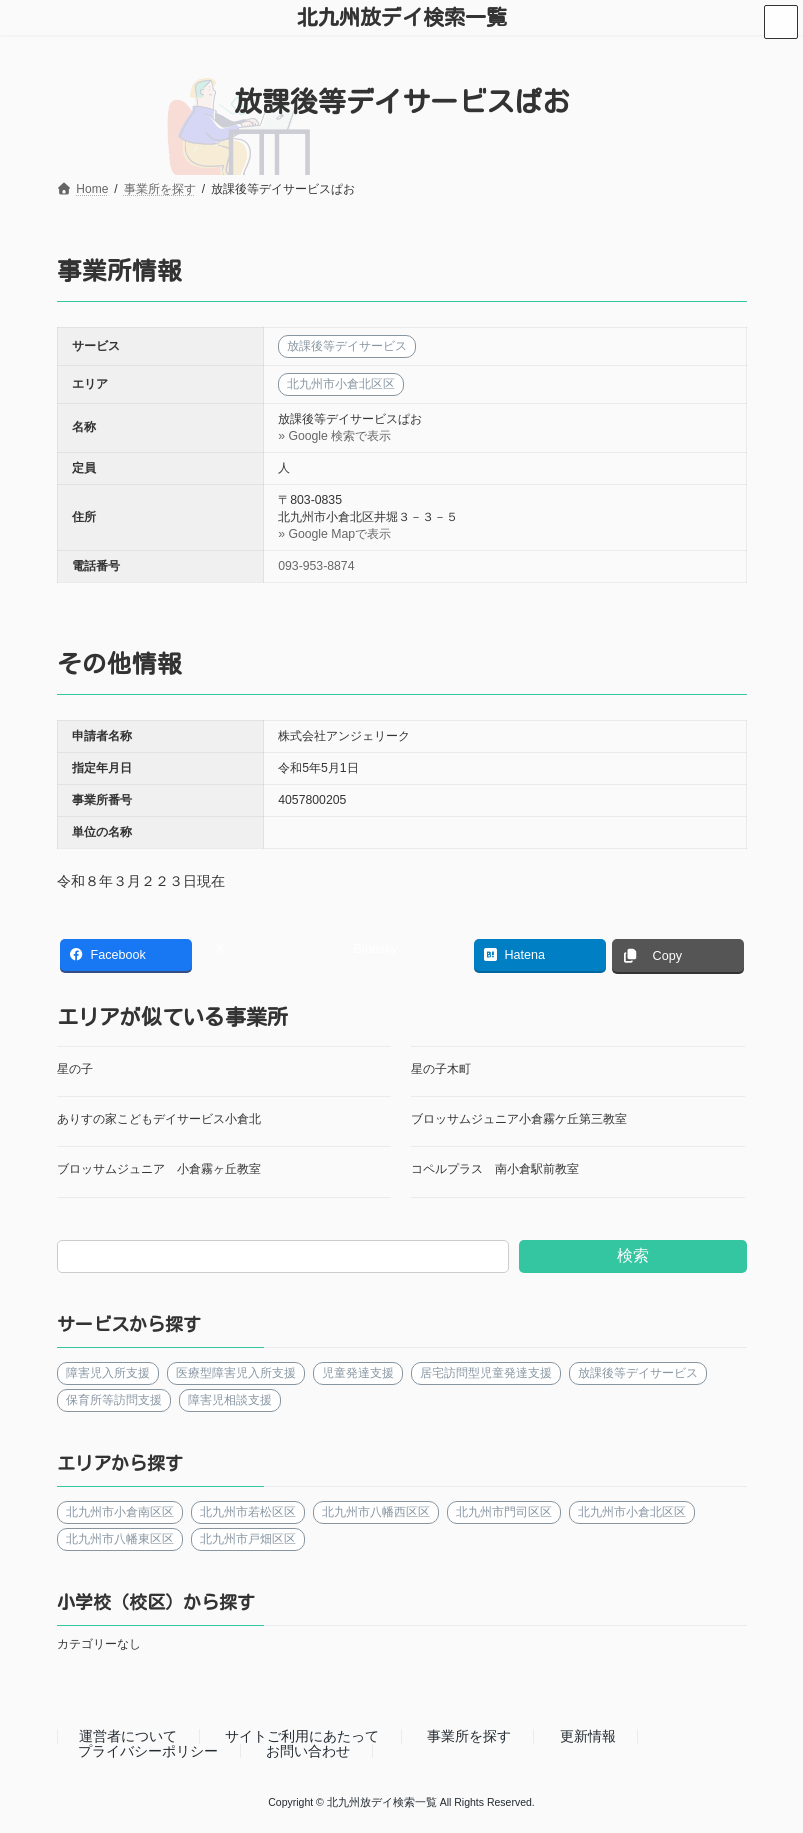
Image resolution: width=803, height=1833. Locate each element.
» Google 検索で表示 (334, 436)
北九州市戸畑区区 (247, 1538)
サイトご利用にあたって (302, 1737)
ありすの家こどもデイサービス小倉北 (159, 1119)
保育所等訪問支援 (114, 1400)
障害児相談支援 (229, 1400)
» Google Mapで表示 (334, 534)
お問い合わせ (308, 1751)
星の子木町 (441, 1069)
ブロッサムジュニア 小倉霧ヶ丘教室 (159, 1169)
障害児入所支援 (108, 1373)
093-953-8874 (316, 566)
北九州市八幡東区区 (120, 1538)
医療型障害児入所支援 (235, 1373)
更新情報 (588, 1737)
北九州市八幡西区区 (375, 1511)
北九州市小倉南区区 (120, 1511)
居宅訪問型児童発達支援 (485, 1373)
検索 (633, 1255)
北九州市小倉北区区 (631, 1511)
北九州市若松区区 (247, 1511)
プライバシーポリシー (148, 1751)
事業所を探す (469, 1737)
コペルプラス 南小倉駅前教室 (495, 1169)
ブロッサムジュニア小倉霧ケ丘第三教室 (519, 1119)
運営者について (128, 1737)
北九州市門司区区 (503, 1511)
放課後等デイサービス (637, 1373)
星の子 (75, 1069)
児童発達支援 (357, 1373)
